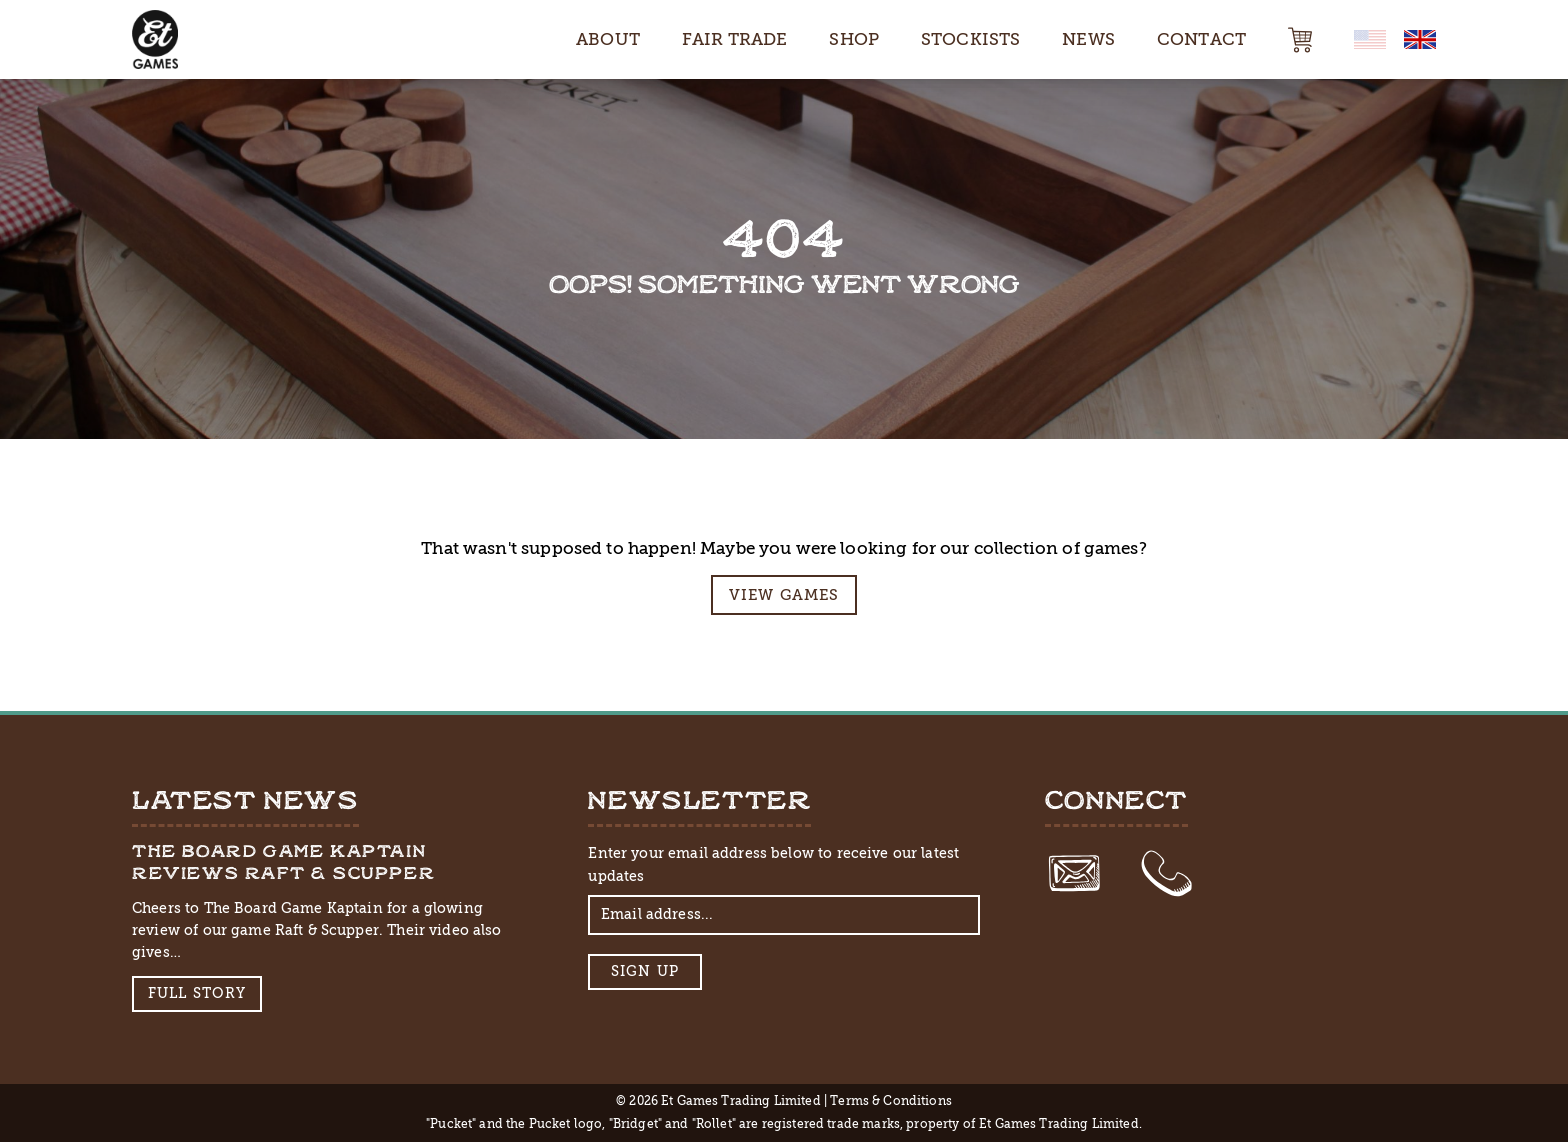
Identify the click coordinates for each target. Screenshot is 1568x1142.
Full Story (197, 993)
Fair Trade (735, 39)
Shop (854, 39)
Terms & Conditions (891, 1101)
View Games (784, 595)
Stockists (970, 39)
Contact (1201, 39)
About (608, 39)
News (1088, 39)
